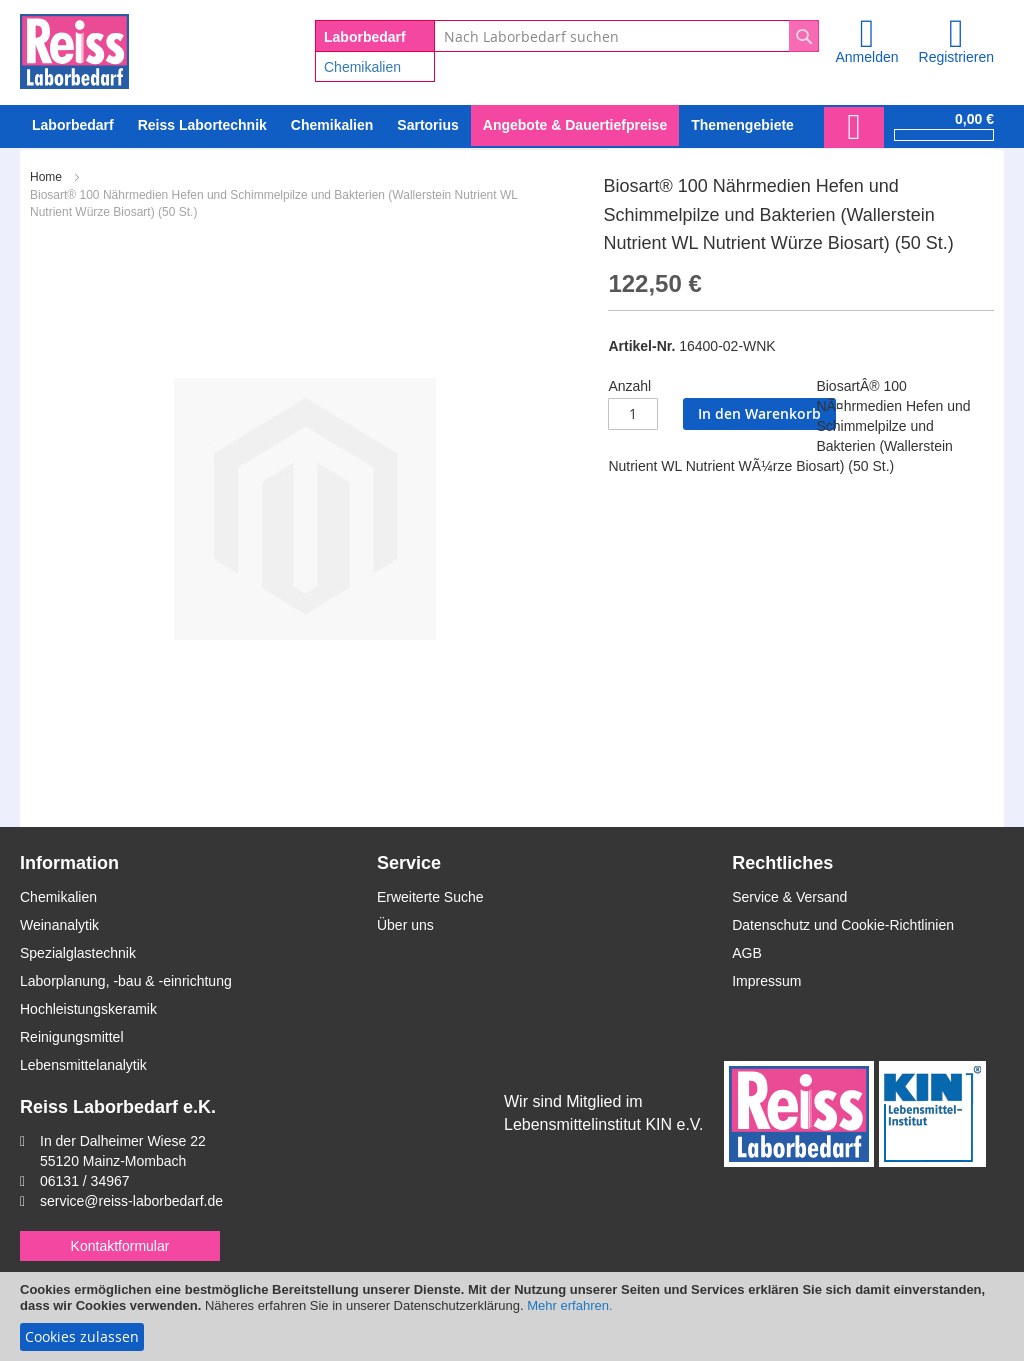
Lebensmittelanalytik (83, 1065)
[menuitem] (332, 125)
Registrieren (956, 57)
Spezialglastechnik (78, 953)
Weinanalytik (59, 925)
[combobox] (626, 36)
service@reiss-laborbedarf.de (131, 1201)
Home (46, 177)
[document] (512, 1316)
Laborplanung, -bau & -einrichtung (126, 981)
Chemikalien (362, 67)
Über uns (405, 925)
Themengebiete (742, 125)
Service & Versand (789, 897)
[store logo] (74, 48)
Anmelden (866, 57)
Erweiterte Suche (430, 897)
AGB (747, 953)
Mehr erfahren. (569, 1305)
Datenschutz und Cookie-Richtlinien (843, 925)
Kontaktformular (120, 1246)
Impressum (766, 981)
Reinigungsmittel (72, 1037)
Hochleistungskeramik (88, 1009)
